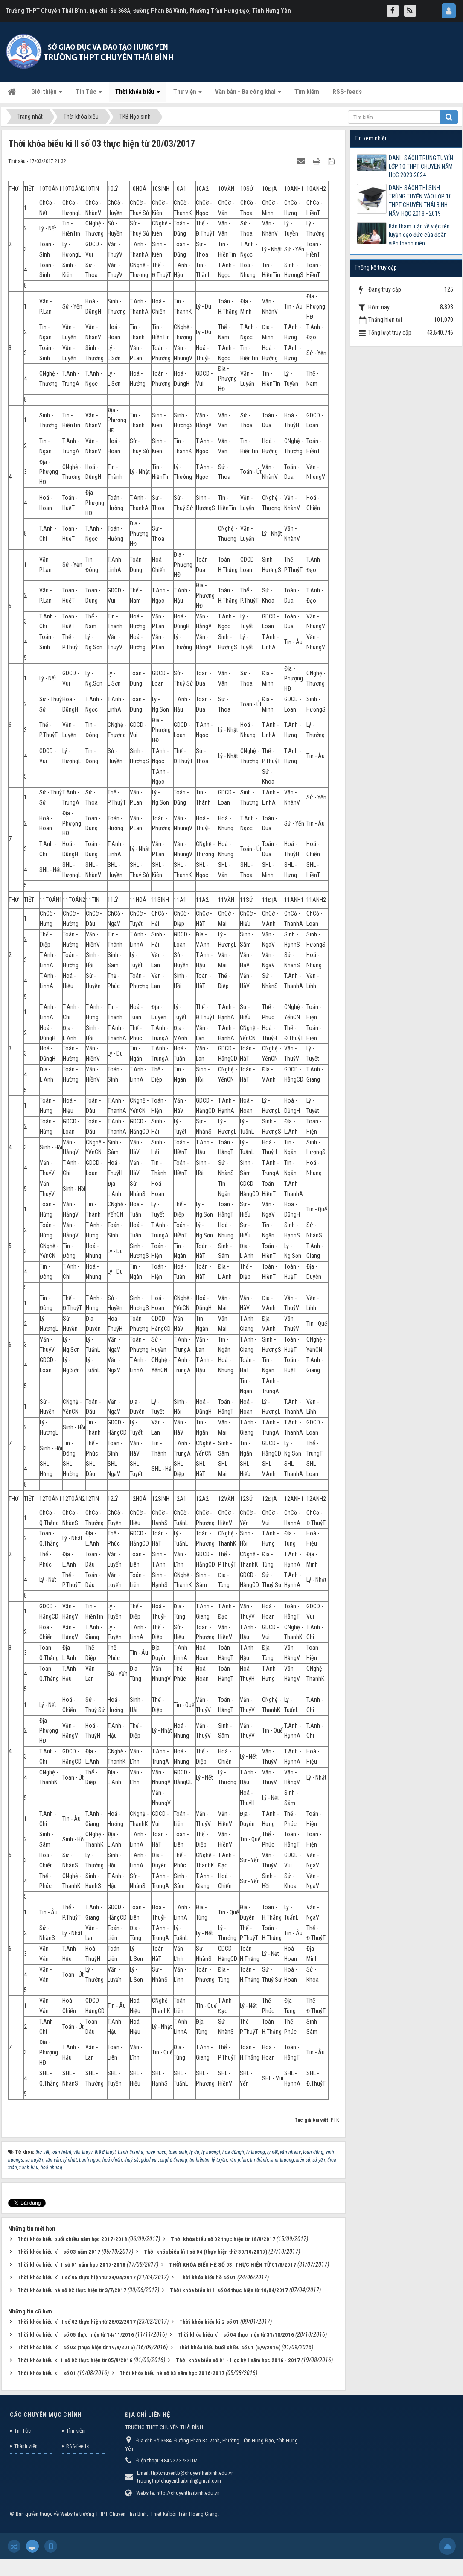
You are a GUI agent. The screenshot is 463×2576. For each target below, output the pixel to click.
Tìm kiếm (76, 2430)
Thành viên (26, 2446)
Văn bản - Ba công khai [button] (248, 94)
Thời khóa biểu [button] (137, 94)
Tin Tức (22, 2430)
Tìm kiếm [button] (306, 92)
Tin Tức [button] (89, 94)
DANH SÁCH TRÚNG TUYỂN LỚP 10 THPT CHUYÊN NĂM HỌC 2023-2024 (421, 166)
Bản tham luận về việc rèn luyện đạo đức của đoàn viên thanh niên (419, 235)
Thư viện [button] (187, 94)
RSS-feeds (77, 2446)
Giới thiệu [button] (46, 94)
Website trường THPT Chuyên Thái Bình (103, 2514)
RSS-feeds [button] (347, 92)
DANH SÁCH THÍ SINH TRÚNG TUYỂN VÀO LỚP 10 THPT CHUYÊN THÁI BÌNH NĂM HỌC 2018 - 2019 (420, 200)
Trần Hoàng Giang (198, 2514)
